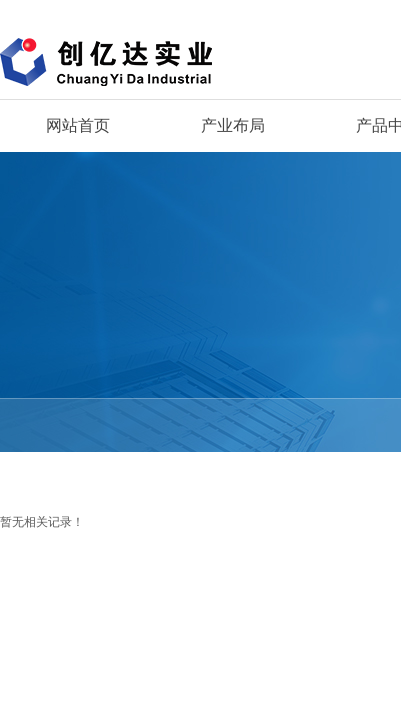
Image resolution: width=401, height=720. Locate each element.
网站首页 (78, 125)
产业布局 (233, 125)
